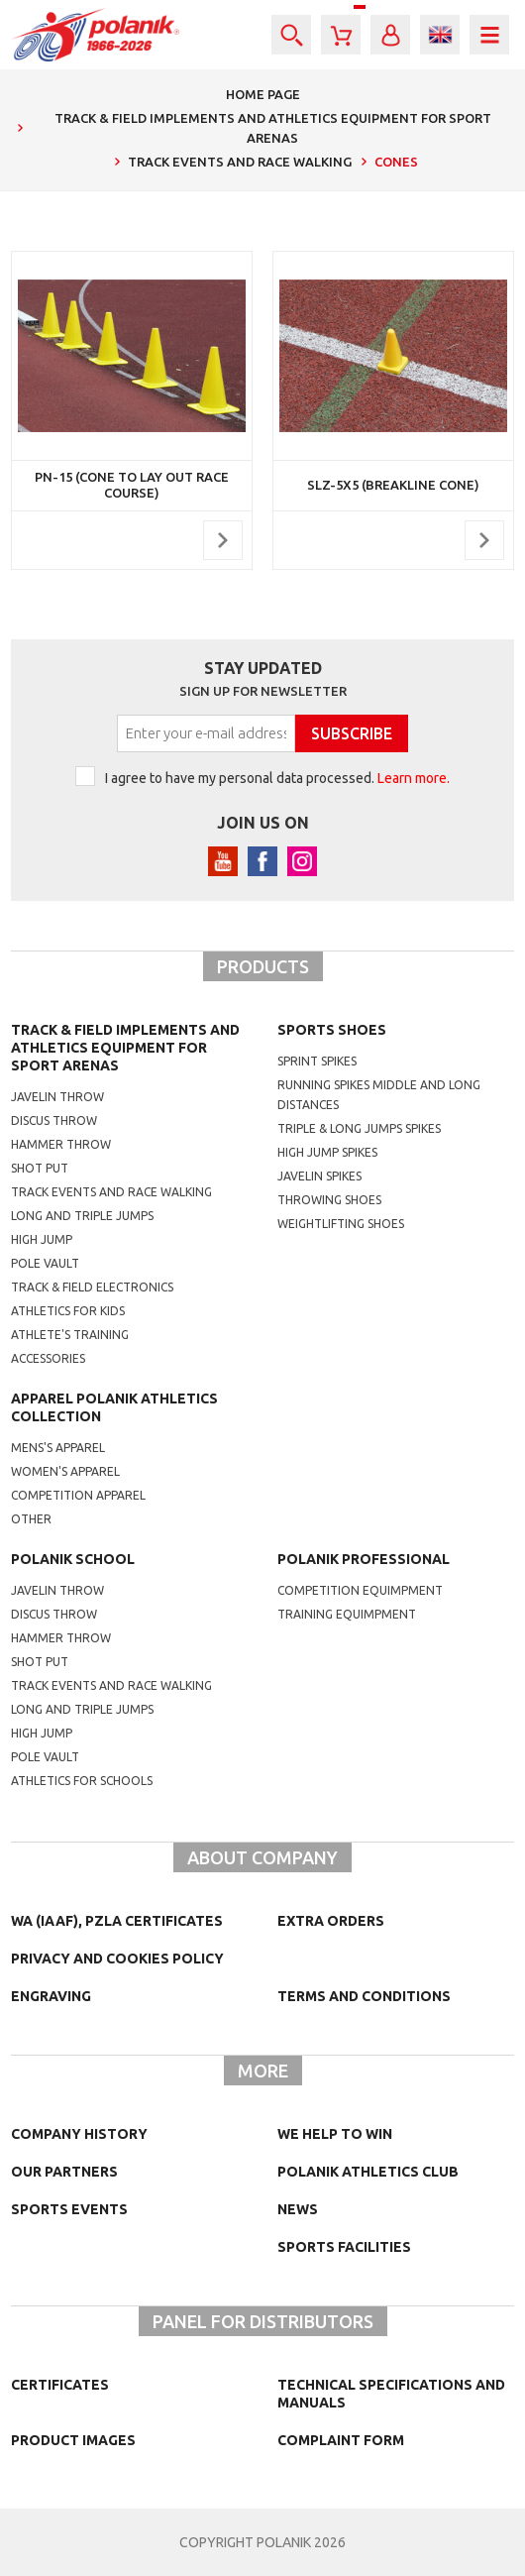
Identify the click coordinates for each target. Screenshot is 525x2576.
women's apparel (65, 1471)
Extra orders (330, 1921)
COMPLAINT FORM (340, 2440)
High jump (41, 1239)
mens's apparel (58, 1447)
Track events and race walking (111, 1191)
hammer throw (61, 1637)
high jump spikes (327, 1152)
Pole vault (45, 1263)
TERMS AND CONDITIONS (364, 1996)
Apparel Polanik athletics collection (114, 1407)
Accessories (48, 1358)
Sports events (69, 2209)
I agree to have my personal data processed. (277, 778)
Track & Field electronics (92, 1287)
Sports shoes (331, 1030)
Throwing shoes (329, 1199)
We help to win (334, 2134)
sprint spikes (317, 1061)
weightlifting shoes (340, 1223)
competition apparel (78, 1495)
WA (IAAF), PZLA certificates (117, 1921)
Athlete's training (70, 1334)
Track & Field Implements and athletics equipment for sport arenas (125, 1047)
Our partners (64, 2172)
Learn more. (413, 778)
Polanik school (73, 1559)
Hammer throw (61, 1144)
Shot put (39, 1168)
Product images (73, 2440)
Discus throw (54, 1120)
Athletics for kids (68, 1310)
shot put (39, 1661)
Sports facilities (344, 2247)
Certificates (60, 2385)
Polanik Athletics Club (368, 2172)
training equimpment (346, 1614)
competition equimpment (360, 1590)
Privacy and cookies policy (117, 1958)
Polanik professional (363, 1559)
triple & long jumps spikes (359, 1128)
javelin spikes (319, 1176)
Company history (79, 2134)
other (31, 1518)
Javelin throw (57, 1096)
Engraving (51, 1996)
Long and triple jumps (82, 1215)
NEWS (297, 2209)
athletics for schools (82, 1780)
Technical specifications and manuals (391, 2393)
